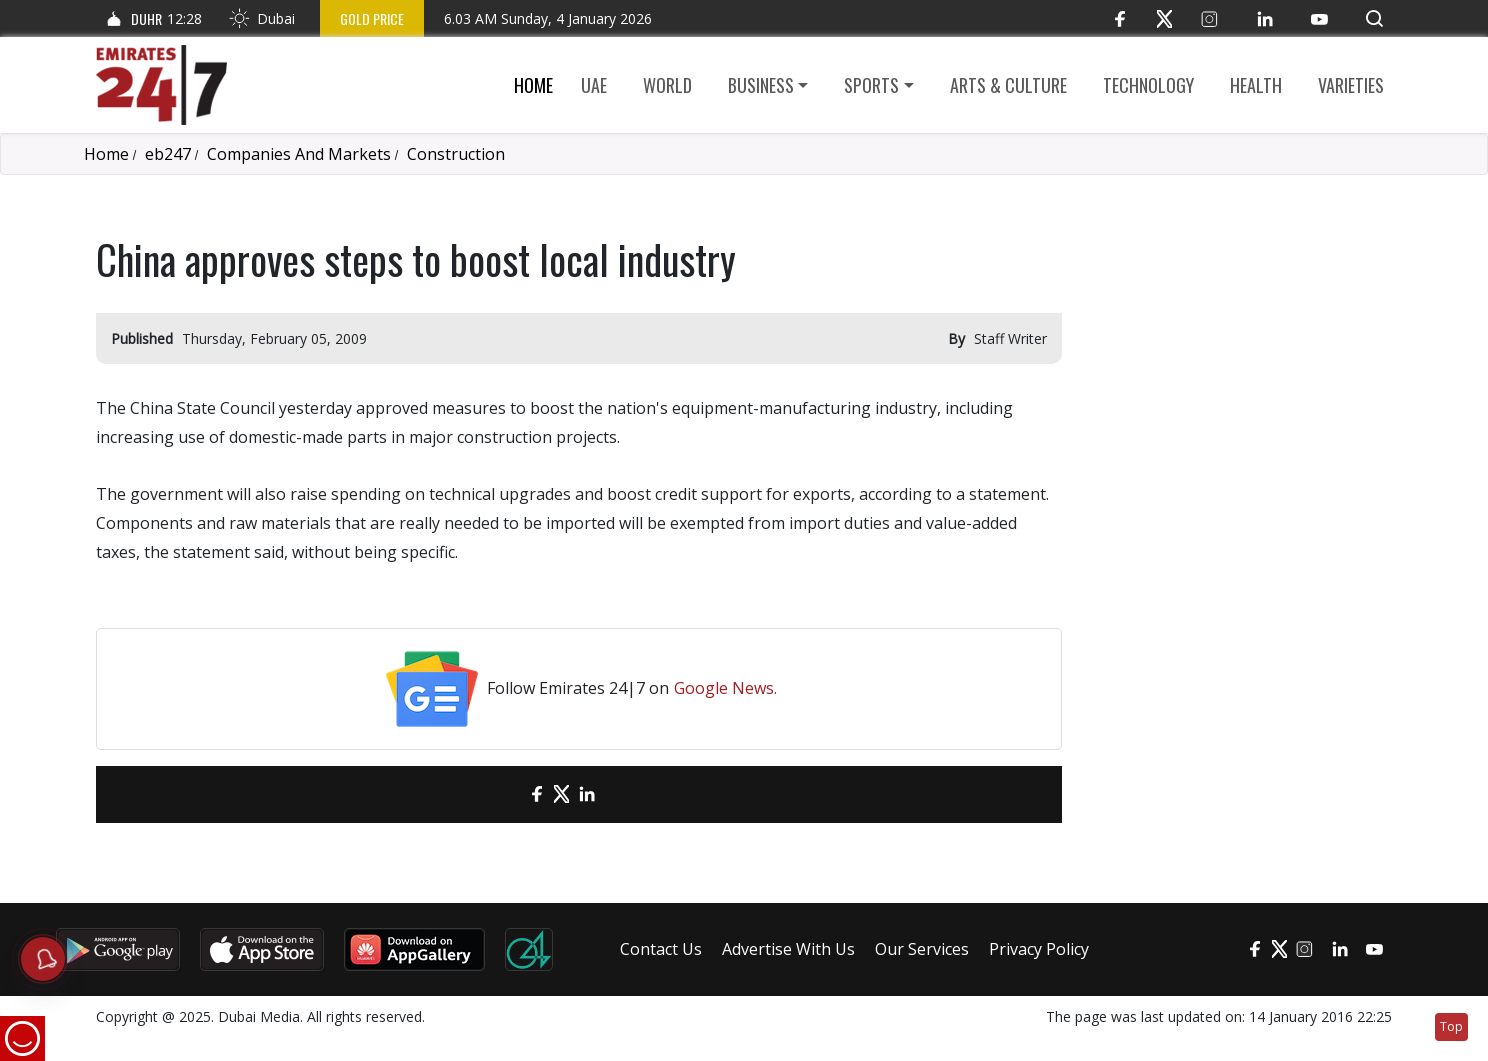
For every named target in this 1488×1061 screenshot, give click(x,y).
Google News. (725, 688)
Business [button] (761, 85)
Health (1256, 85)
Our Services (922, 949)
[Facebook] (1119, 18)
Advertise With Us (788, 949)
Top (1451, 1026)
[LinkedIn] (1264, 18)
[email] (501, 794)
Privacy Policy (1039, 949)
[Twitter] (1164, 18)
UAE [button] (594, 85)
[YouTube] (1319, 18)
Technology (1148, 85)
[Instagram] (1209, 18)
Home (533, 85)
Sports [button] (871, 85)
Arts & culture (1008, 85)
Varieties (1351, 85)
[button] (1374, 18)
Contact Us (661, 949)
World (667, 85)
